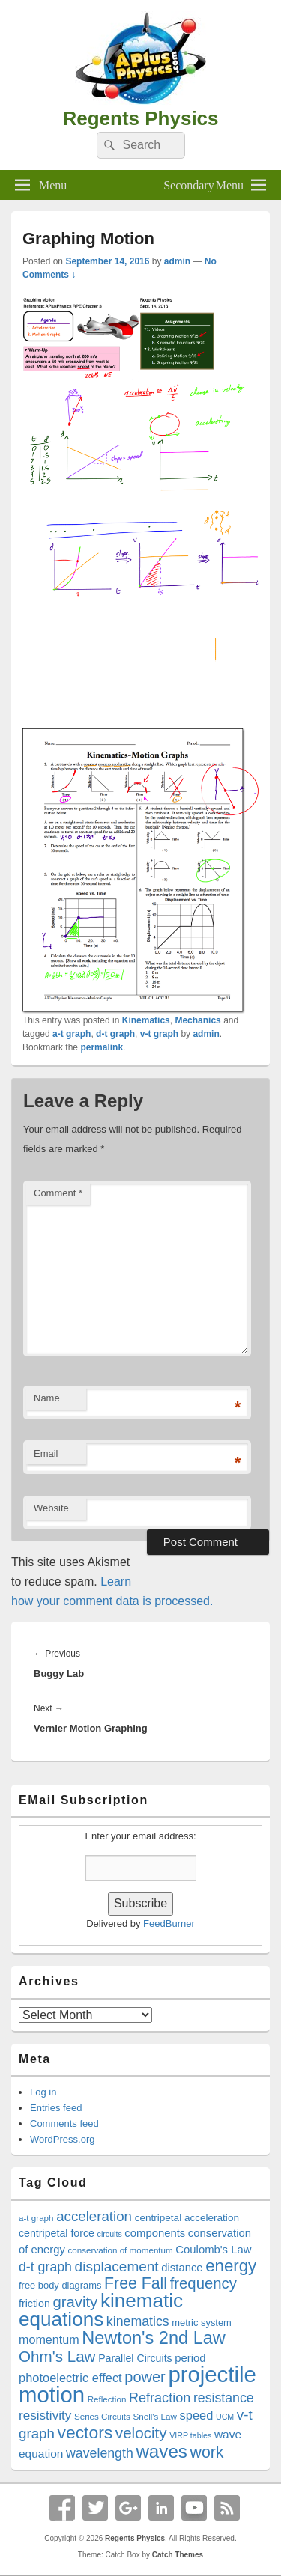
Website (51, 1508)
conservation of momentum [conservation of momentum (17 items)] (120, 2250)
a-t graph (71, 1034)
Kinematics (146, 1020)
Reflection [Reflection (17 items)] (107, 2399)
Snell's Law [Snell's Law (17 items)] (154, 2416)
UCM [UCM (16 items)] (225, 2416)
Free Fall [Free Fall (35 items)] (135, 2283)
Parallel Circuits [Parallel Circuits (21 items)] (135, 2358)
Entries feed (56, 2107)
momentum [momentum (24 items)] (49, 2339)
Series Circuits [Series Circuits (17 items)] (102, 2416)
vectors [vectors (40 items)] (84, 2432)
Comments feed (64, 2123)
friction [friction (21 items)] (34, 2303)
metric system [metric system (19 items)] (202, 2322)
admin (177, 261)
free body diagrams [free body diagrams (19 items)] (60, 2285)
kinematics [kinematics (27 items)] (137, 2321)
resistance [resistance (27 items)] (223, 2397)
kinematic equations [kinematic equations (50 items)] (101, 2309)
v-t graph (159, 1034)
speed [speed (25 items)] (197, 2415)
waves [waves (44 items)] (161, 2451)
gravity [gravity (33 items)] (74, 2302)
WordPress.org (62, 2139)
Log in (43, 2092)
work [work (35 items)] (207, 2452)
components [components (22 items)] (154, 2233)
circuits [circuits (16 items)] (109, 2233)
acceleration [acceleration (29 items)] (94, 2216)
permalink (101, 1047)
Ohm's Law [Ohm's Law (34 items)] (57, 2356)
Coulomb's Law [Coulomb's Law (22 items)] (213, 2250)
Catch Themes (177, 2555)
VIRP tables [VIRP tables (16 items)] (190, 2435)
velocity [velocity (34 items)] (141, 2432)
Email (46, 1453)
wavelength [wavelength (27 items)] (99, 2453)
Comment (58, 1193)
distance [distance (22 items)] (181, 2268)
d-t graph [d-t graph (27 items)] (45, 2266)
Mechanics (197, 1020)
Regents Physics (140, 118)
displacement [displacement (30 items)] (117, 2266)
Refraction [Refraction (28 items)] (159, 2397)
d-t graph (115, 1034)
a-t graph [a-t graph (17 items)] (36, 2218)
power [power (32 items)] (144, 2377)
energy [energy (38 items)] (230, 2265)
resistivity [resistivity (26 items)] (45, 2415)
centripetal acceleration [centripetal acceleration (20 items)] (187, 2217)
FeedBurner (169, 1923)
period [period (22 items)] (190, 2358)
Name (47, 1398)
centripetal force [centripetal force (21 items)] (56, 2233)
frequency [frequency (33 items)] (203, 2283)
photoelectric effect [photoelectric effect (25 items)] (70, 2377)
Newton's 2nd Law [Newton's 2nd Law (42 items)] (154, 2338)
